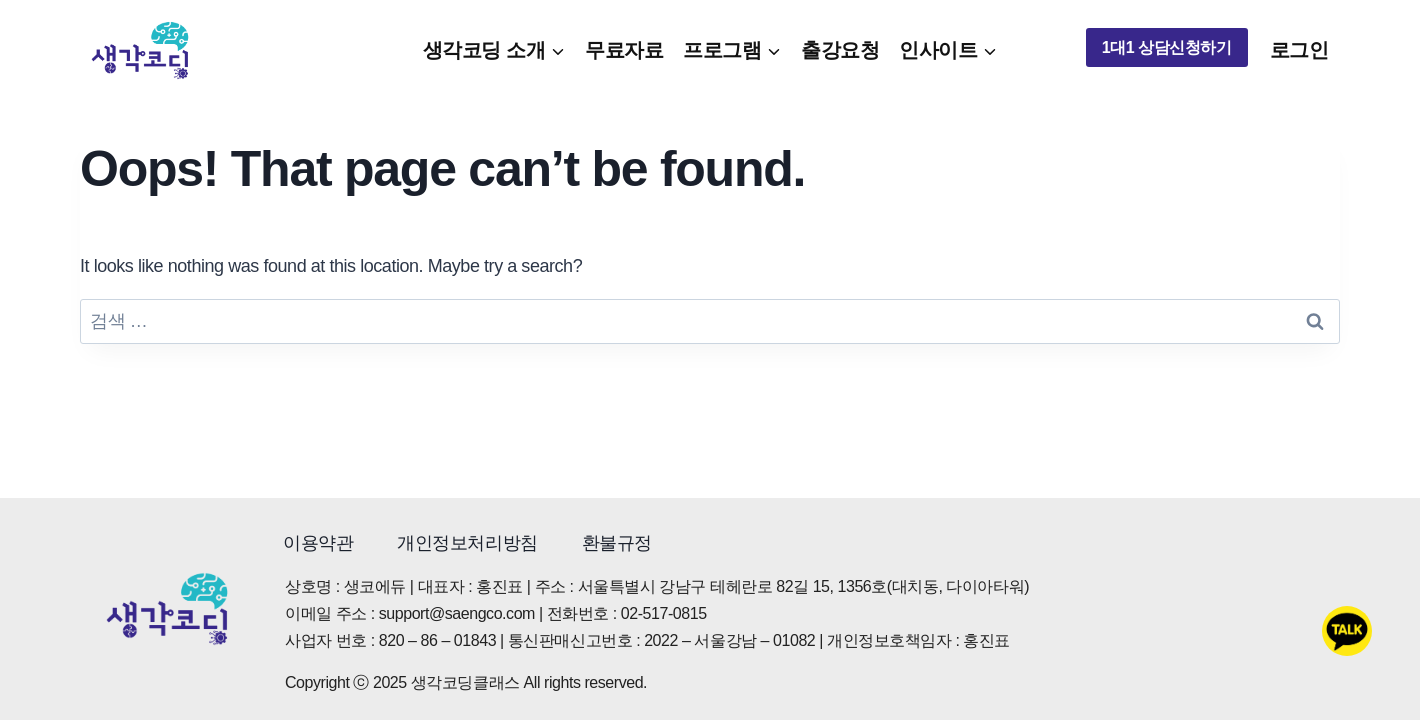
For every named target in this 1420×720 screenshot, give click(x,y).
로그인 (1299, 50)
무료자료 (624, 50)
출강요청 (840, 50)
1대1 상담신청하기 (1167, 47)
